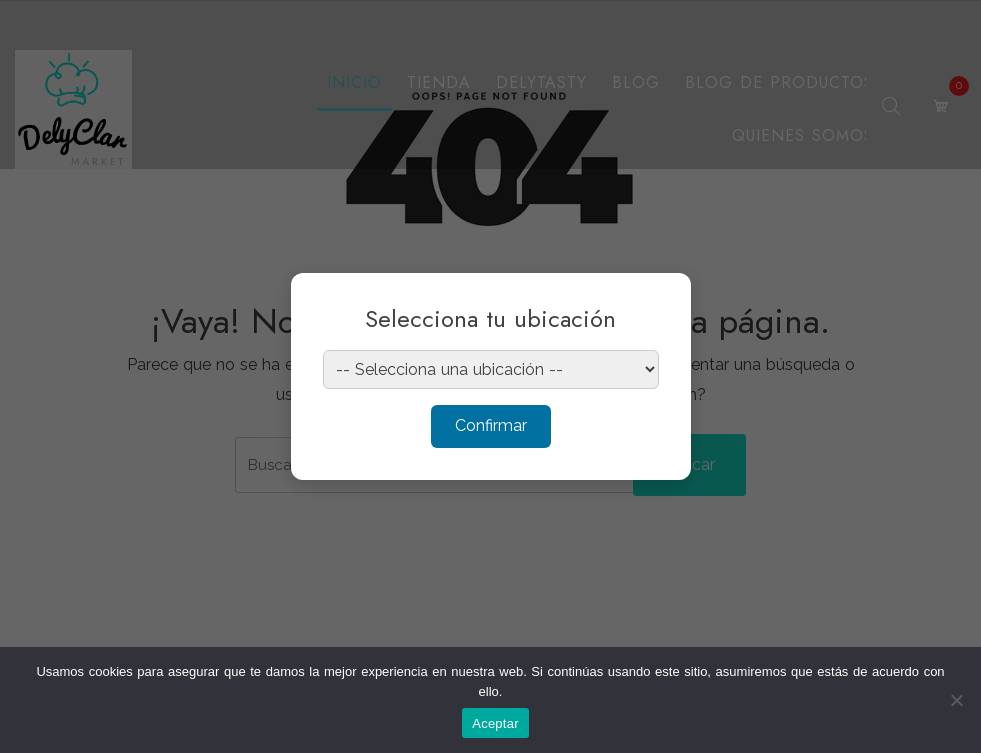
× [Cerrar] (656, 301)
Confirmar (491, 425)
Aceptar (495, 723)
